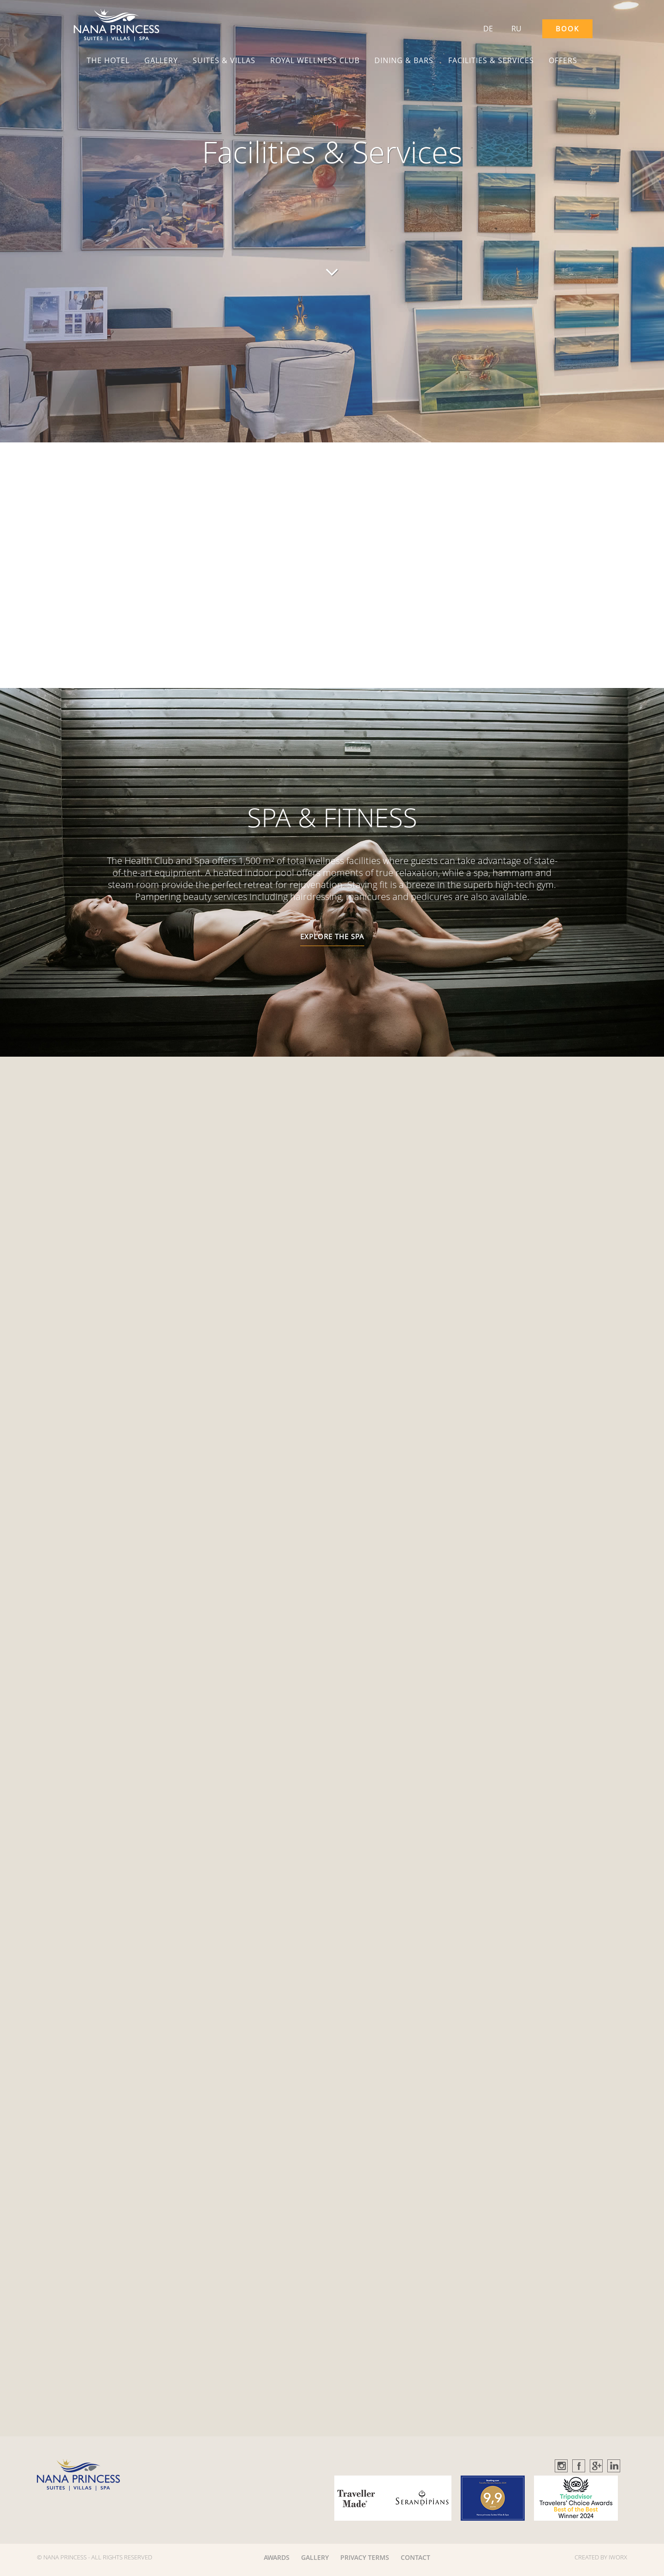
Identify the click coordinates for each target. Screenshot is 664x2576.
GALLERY (161, 60)
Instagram (561, 2466)
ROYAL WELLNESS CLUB (315, 60)
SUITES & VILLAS (224, 60)
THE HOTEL (108, 60)
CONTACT (415, 2557)
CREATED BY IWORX (601, 2557)
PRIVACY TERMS (364, 2557)
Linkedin (614, 2466)
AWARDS (277, 2557)
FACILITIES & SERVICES (491, 60)
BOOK (567, 28)
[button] (116, 25)
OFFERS (563, 60)
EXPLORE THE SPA (332, 936)
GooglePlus (596, 2466)
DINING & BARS (403, 60)
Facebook (579, 2466)
